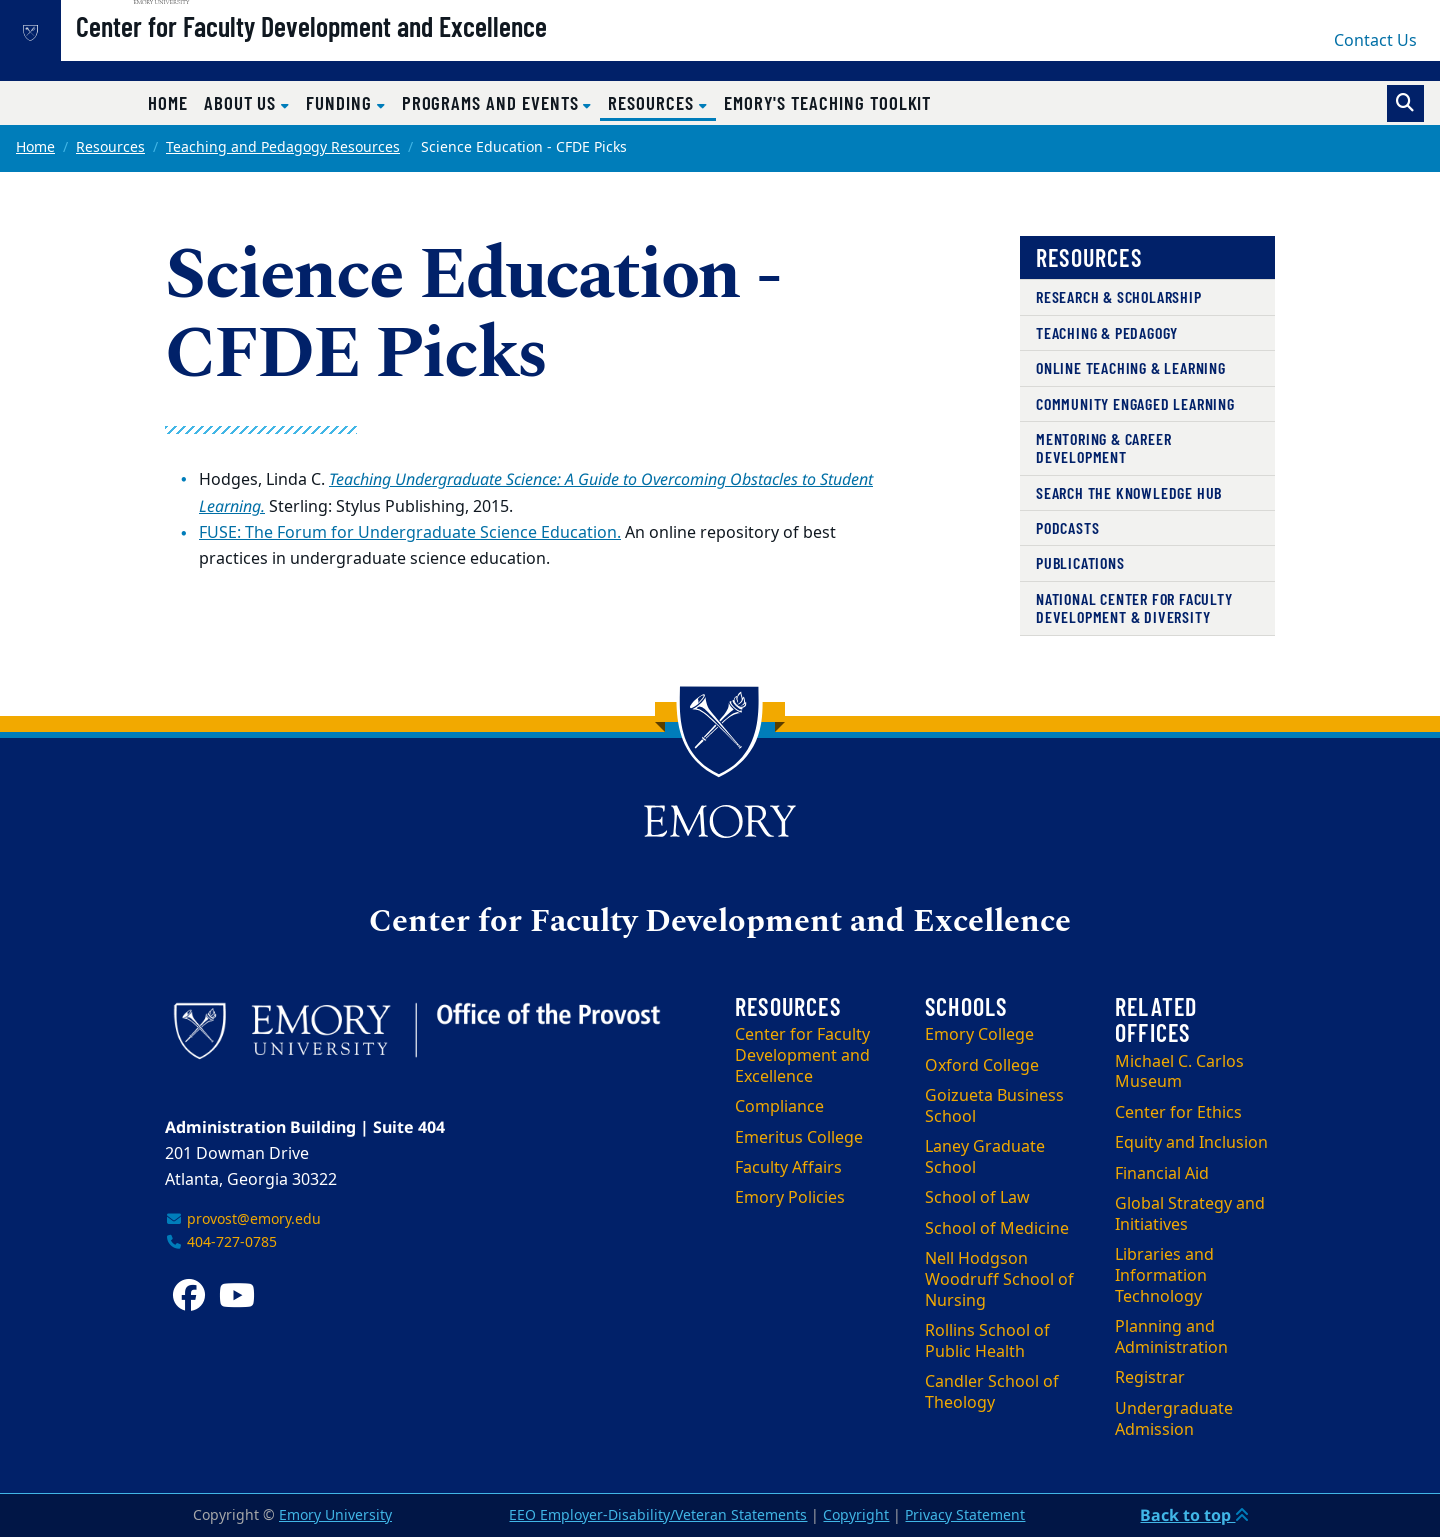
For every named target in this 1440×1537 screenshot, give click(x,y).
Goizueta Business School (994, 1106)
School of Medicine (997, 1229)
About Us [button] (242, 102)
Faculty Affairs (788, 1168)
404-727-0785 (221, 1242)
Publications (1080, 562)
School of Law (977, 1198)
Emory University (335, 1515)
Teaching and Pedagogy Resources (283, 147)
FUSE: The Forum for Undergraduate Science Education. (410, 533)
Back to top (1194, 1515)
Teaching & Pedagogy (1107, 332)
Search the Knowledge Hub (1129, 492)
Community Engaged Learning (1135, 403)
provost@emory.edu (243, 1219)
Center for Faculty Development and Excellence (375, 51)
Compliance (779, 1107)
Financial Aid (1162, 1174)
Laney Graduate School (985, 1157)
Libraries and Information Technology (1164, 1276)
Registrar (1150, 1378)
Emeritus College (799, 1138)
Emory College (979, 1035)
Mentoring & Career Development (1103, 447)
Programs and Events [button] (493, 102)
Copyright (856, 1515)
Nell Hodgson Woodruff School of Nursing (999, 1280)
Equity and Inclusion (1191, 1143)
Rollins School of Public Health (987, 1341)
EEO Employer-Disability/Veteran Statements (658, 1515)
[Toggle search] (1405, 103)
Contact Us (1375, 41)
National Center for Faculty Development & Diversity (1134, 607)
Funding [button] (341, 102)
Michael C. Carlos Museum (1179, 1072)
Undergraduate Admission (1174, 1419)
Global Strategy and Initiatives (1190, 1214)
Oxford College (982, 1066)
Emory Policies (790, 1198)
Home (168, 102)
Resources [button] (661, 102)
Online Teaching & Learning (1131, 367)
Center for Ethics (1178, 1113)
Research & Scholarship (1119, 296)
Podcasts (1067, 527)
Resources (110, 147)
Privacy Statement (965, 1515)
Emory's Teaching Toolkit (828, 102)
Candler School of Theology (992, 1392)
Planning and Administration (1171, 1337)
